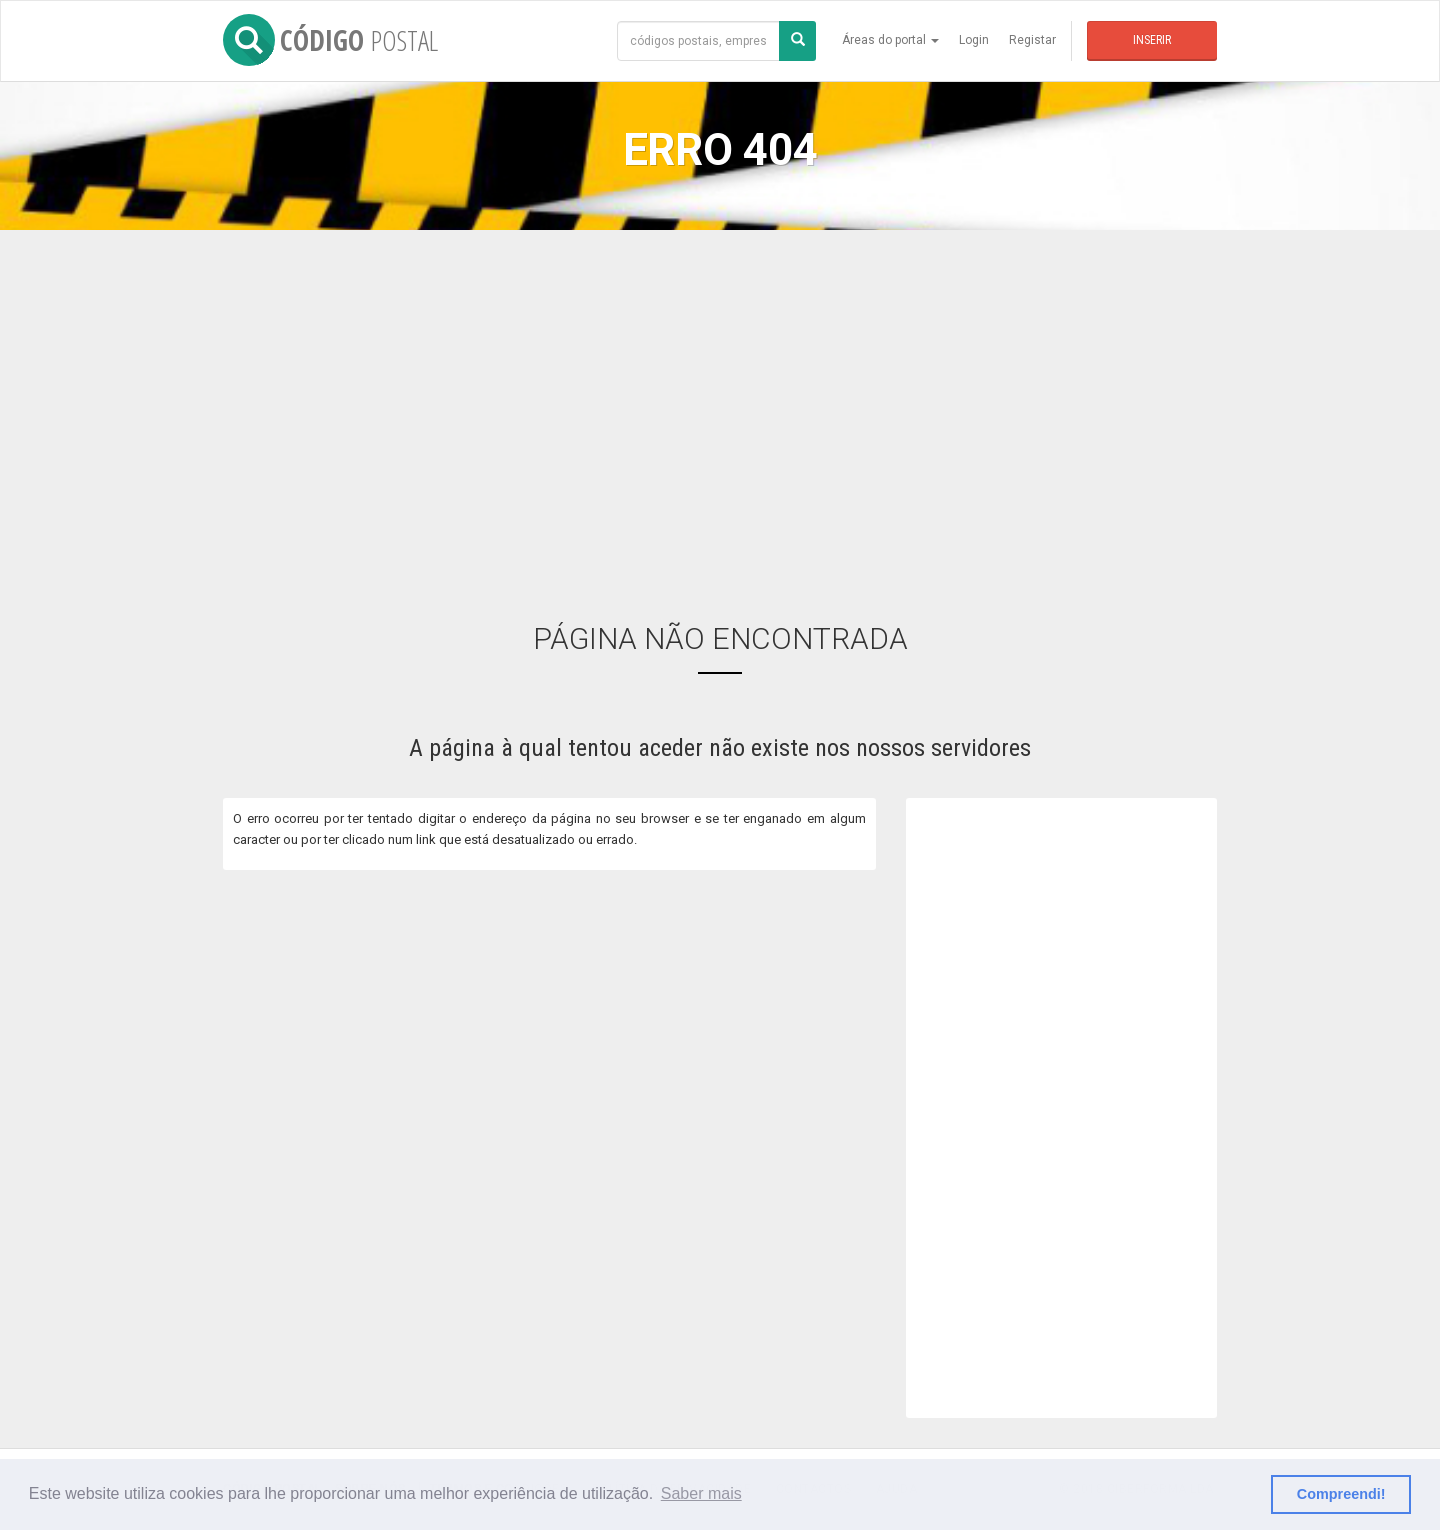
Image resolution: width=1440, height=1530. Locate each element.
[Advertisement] (720, 411)
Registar (1032, 40)
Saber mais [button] (701, 1493)
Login (974, 40)
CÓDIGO (330, 40)
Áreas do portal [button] (890, 40)
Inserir (1152, 40)
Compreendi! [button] (1341, 1494)
